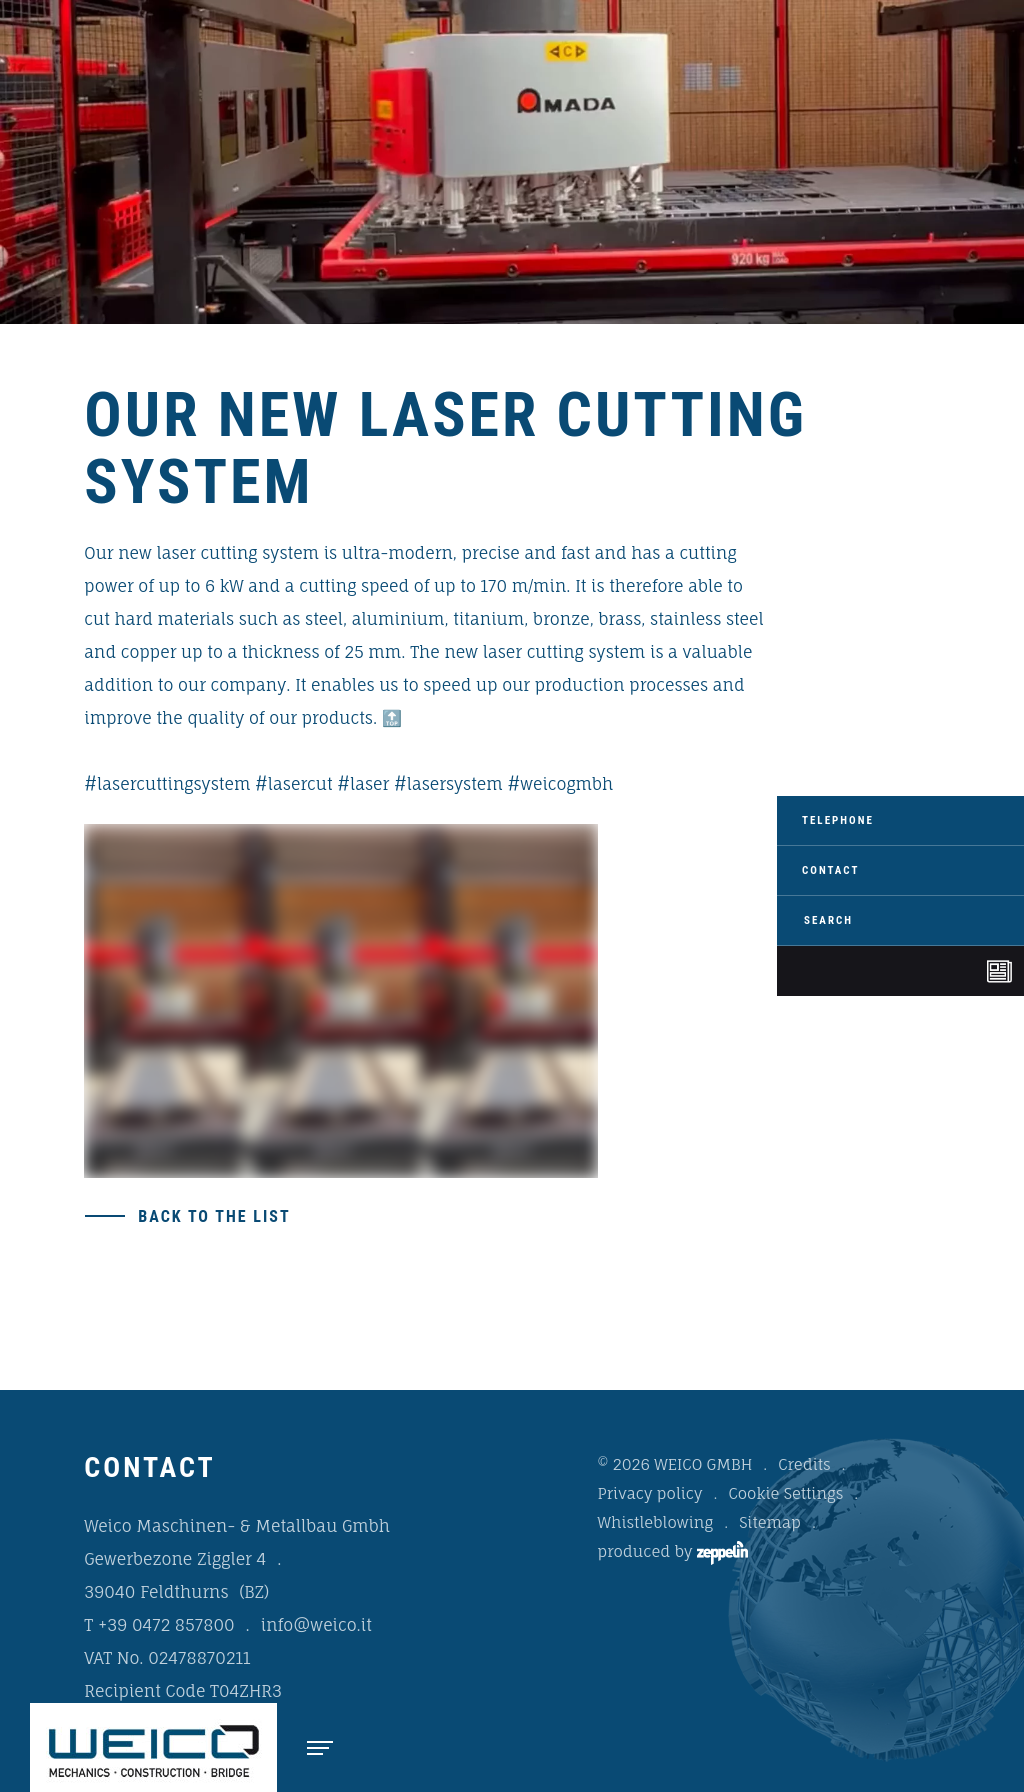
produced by (673, 1553)
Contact (830, 870)
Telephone (838, 820)
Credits (804, 1464)
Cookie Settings (785, 1493)
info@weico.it (316, 1625)
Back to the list (214, 1216)
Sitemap (770, 1522)
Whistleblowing (656, 1522)
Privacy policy (650, 1493)
